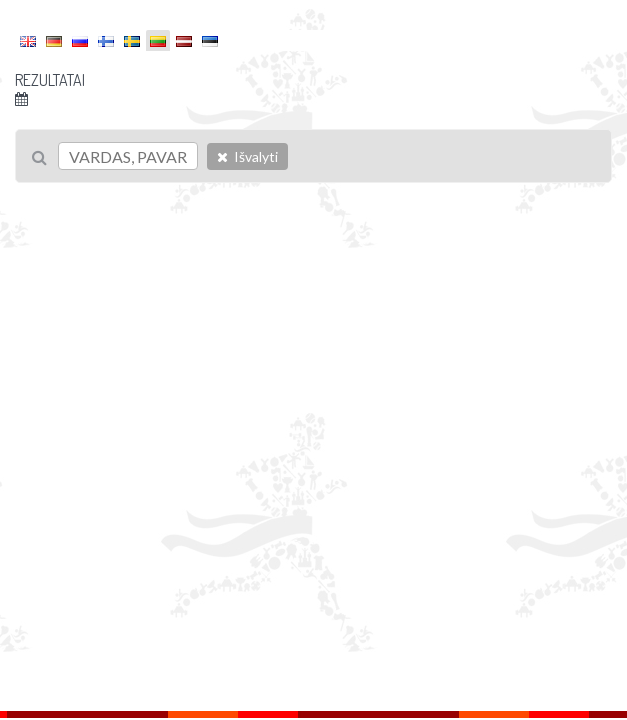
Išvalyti (247, 156)
